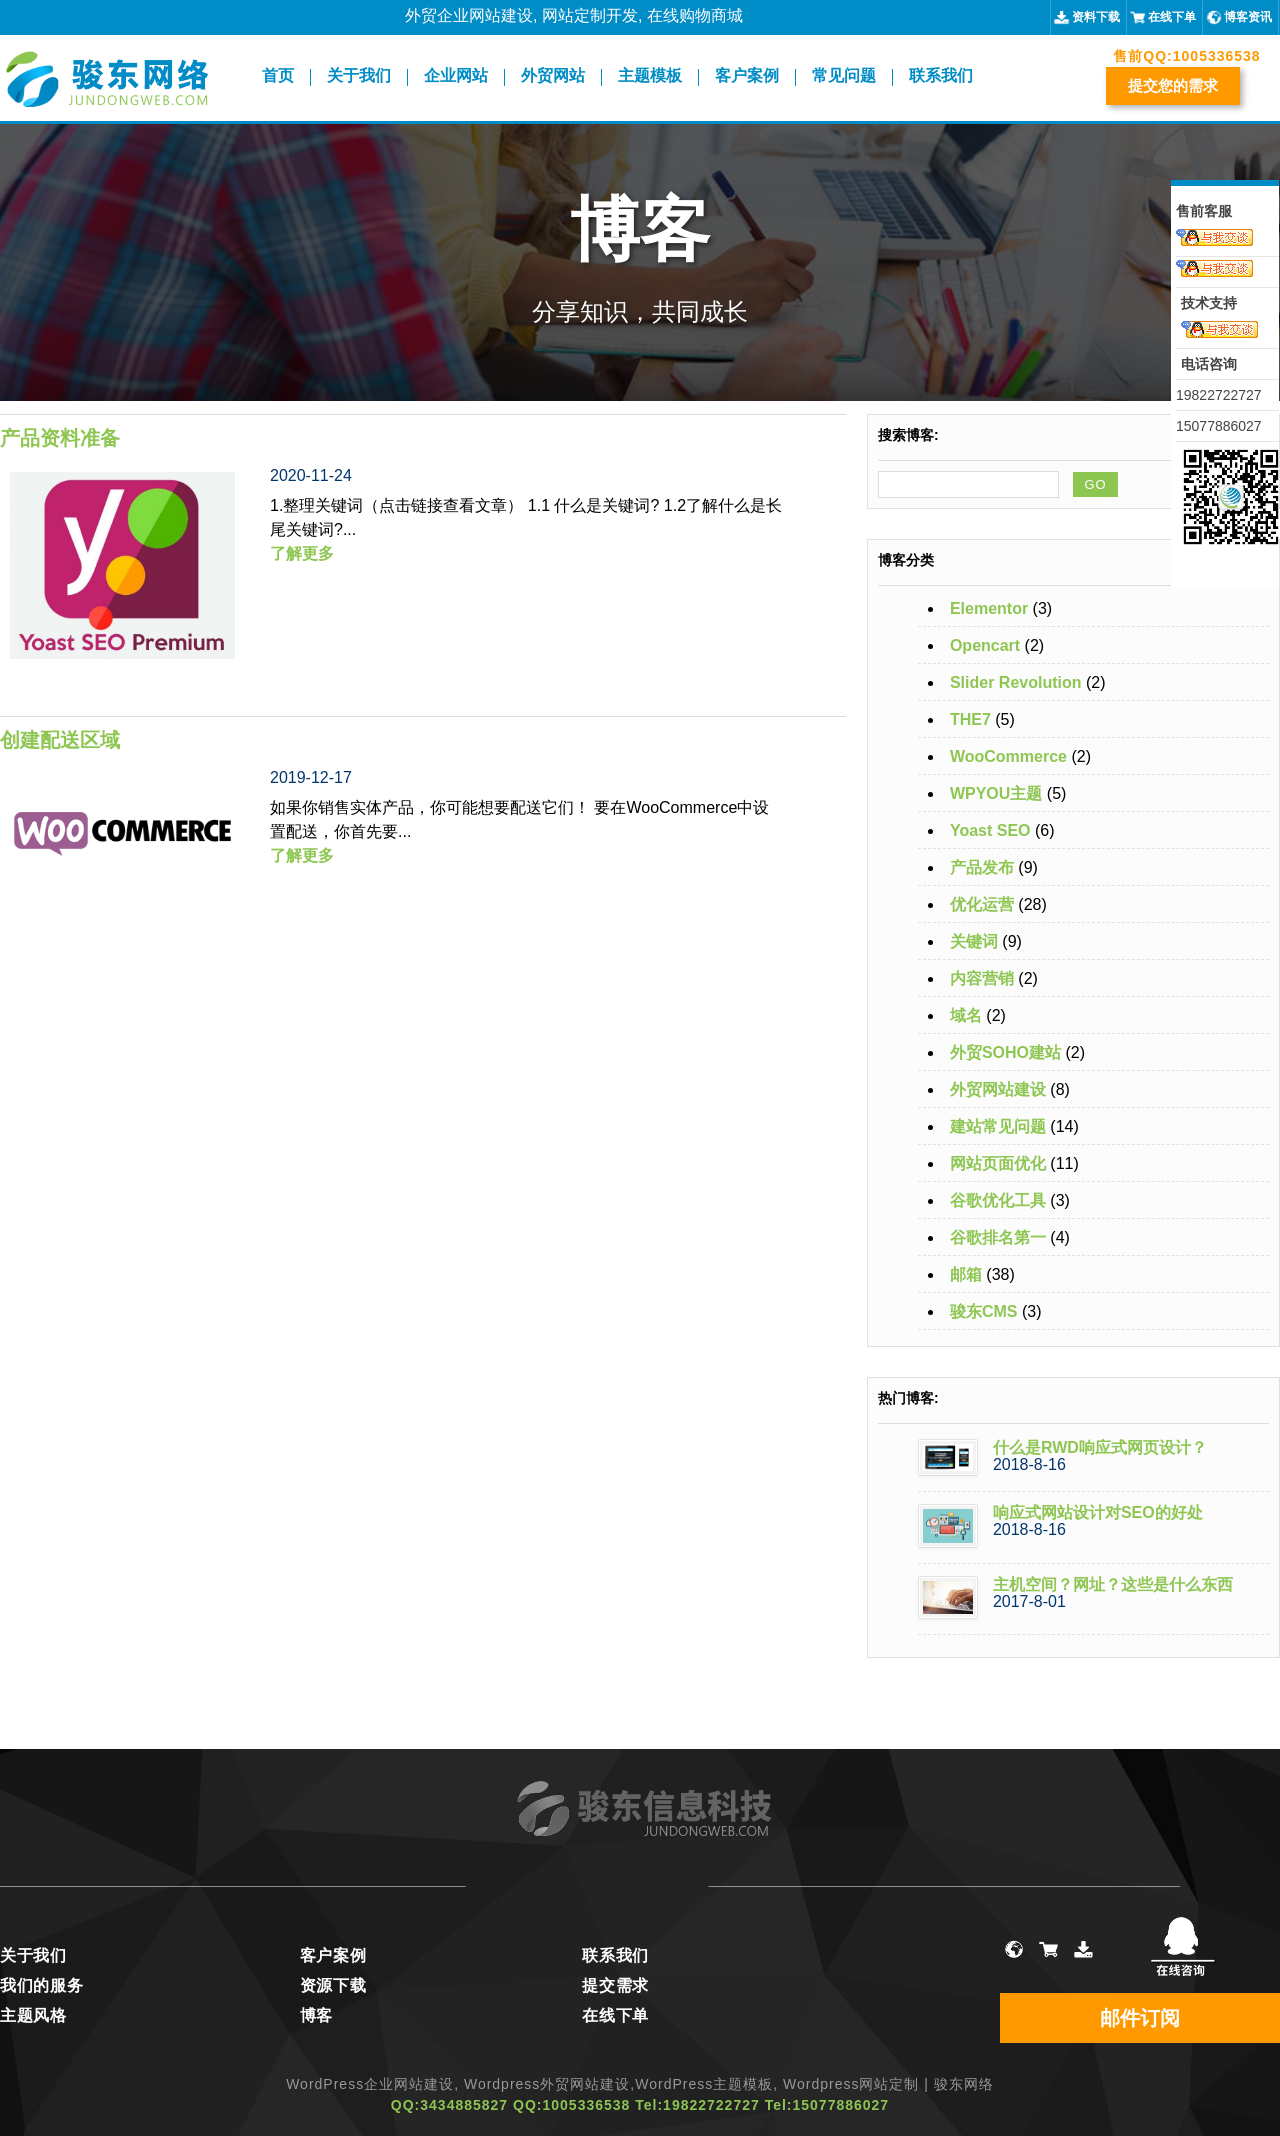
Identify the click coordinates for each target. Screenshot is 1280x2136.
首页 (278, 76)
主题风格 (33, 2015)
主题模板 (650, 76)
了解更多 (302, 553)
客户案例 (747, 76)
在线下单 (1172, 17)
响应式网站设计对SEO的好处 (1098, 1512)
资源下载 (333, 1985)
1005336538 (1217, 56)
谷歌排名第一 (998, 1237)
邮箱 (966, 1274)
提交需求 (615, 1985)
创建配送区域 (60, 740)
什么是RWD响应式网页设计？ (1100, 1447)
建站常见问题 (998, 1126)
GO (1095, 484)
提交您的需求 (1173, 85)
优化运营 (982, 904)
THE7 (970, 719)
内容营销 (982, 978)
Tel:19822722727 (697, 2105)
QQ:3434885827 (449, 2105)
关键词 (974, 941)
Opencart (985, 645)
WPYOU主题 (996, 793)
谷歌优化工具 (998, 1200)
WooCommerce (1008, 756)
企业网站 (456, 76)
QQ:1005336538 (571, 2105)
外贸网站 (553, 76)
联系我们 (941, 76)
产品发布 (982, 867)
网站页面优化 (998, 1163)
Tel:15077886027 (827, 2105)
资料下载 (1096, 17)
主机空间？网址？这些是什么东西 (1113, 1584)
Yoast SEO (990, 830)
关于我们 (359, 76)
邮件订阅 (1140, 2018)
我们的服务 (42, 1985)
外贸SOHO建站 (1005, 1052)
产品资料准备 (60, 438)
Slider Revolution (1016, 682)
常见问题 (844, 76)
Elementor (989, 608)
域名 (966, 1015)
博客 (316, 2015)
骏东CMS (984, 1311)
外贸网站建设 (998, 1089)
